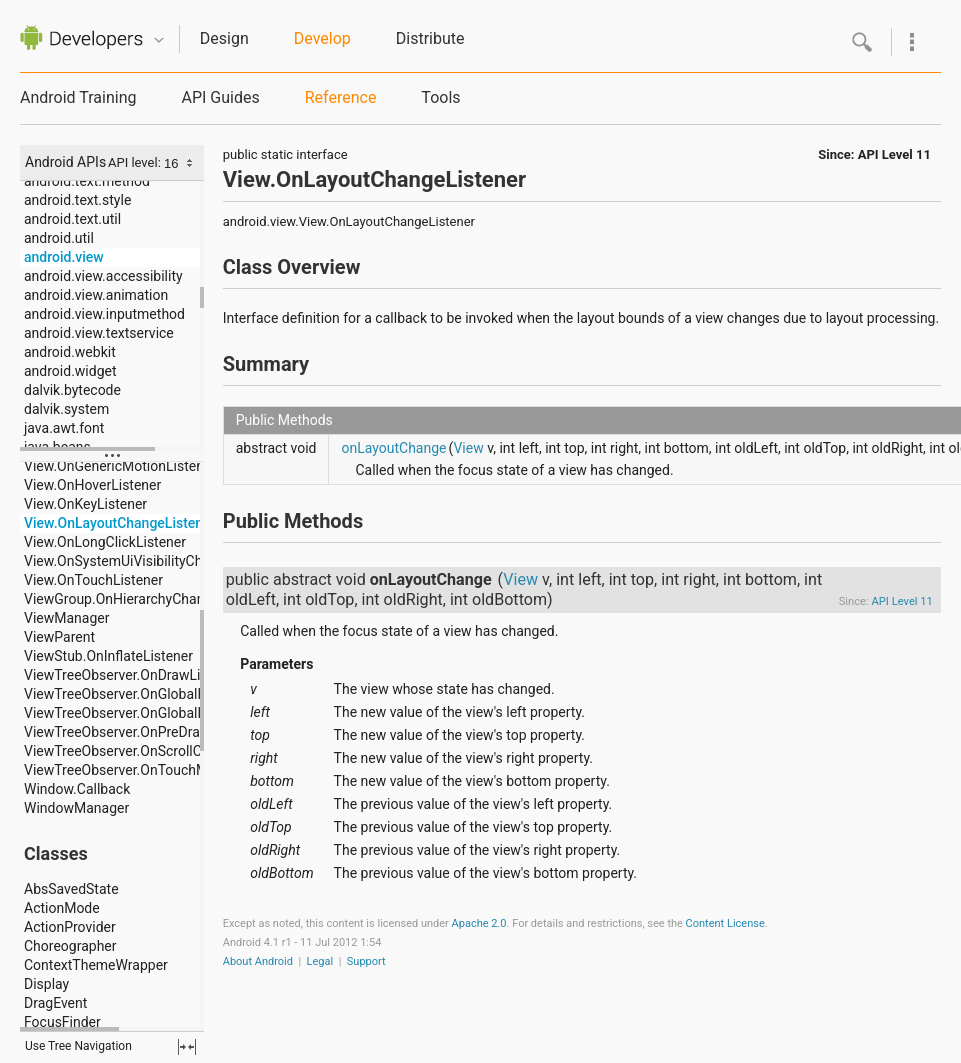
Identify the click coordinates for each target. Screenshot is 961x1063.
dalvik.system (66, 409)
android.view (64, 257)
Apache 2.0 (479, 923)
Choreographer (70, 946)
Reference (341, 97)
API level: (136, 162)
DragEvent (55, 1003)
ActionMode (62, 908)
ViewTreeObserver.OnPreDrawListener (142, 732)
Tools (440, 97)
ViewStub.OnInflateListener (108, 656)
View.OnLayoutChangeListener (120, 523)
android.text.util (72, 219)
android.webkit (70, 352)
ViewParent (59, 637)
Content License (725, 923)
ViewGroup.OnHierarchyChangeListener (147, 599)
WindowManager (76, 808)
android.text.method (87, 181)
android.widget (70, 371)
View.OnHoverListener (92, 485)
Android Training (78, 97)
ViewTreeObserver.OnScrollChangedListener (161, 751)
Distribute (430, 38)
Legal (320, 961)
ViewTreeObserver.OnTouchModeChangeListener (176, 770)
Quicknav (159, 40)
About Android (258, 961)
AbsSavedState (71, 889)
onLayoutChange (393, 448)
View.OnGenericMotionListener (120, 466)
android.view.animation (96, 295)
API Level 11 (894, 154)
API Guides (220, 97)
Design (224, 38)
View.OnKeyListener (85, 504)
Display (46, 984)
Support (366, 961)
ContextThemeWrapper (96, 965)
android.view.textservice (99, 333)
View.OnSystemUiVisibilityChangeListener (153, 561)
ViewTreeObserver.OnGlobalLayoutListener (156, 713)
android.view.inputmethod (104, 314)
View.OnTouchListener (93, 580)
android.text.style (77, 200)
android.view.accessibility (103, 276)
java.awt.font (64, 428)
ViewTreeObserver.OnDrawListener (132, 675)
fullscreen (187, 1047)
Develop (322, 38)
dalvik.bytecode (72, 390)
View (468, 448)
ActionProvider (70, 927)
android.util (59, 238)
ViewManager (66, 618)
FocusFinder (62, 1022)
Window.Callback (77, 789)
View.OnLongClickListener (105, 542)
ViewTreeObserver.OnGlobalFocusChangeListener (178, 694)
